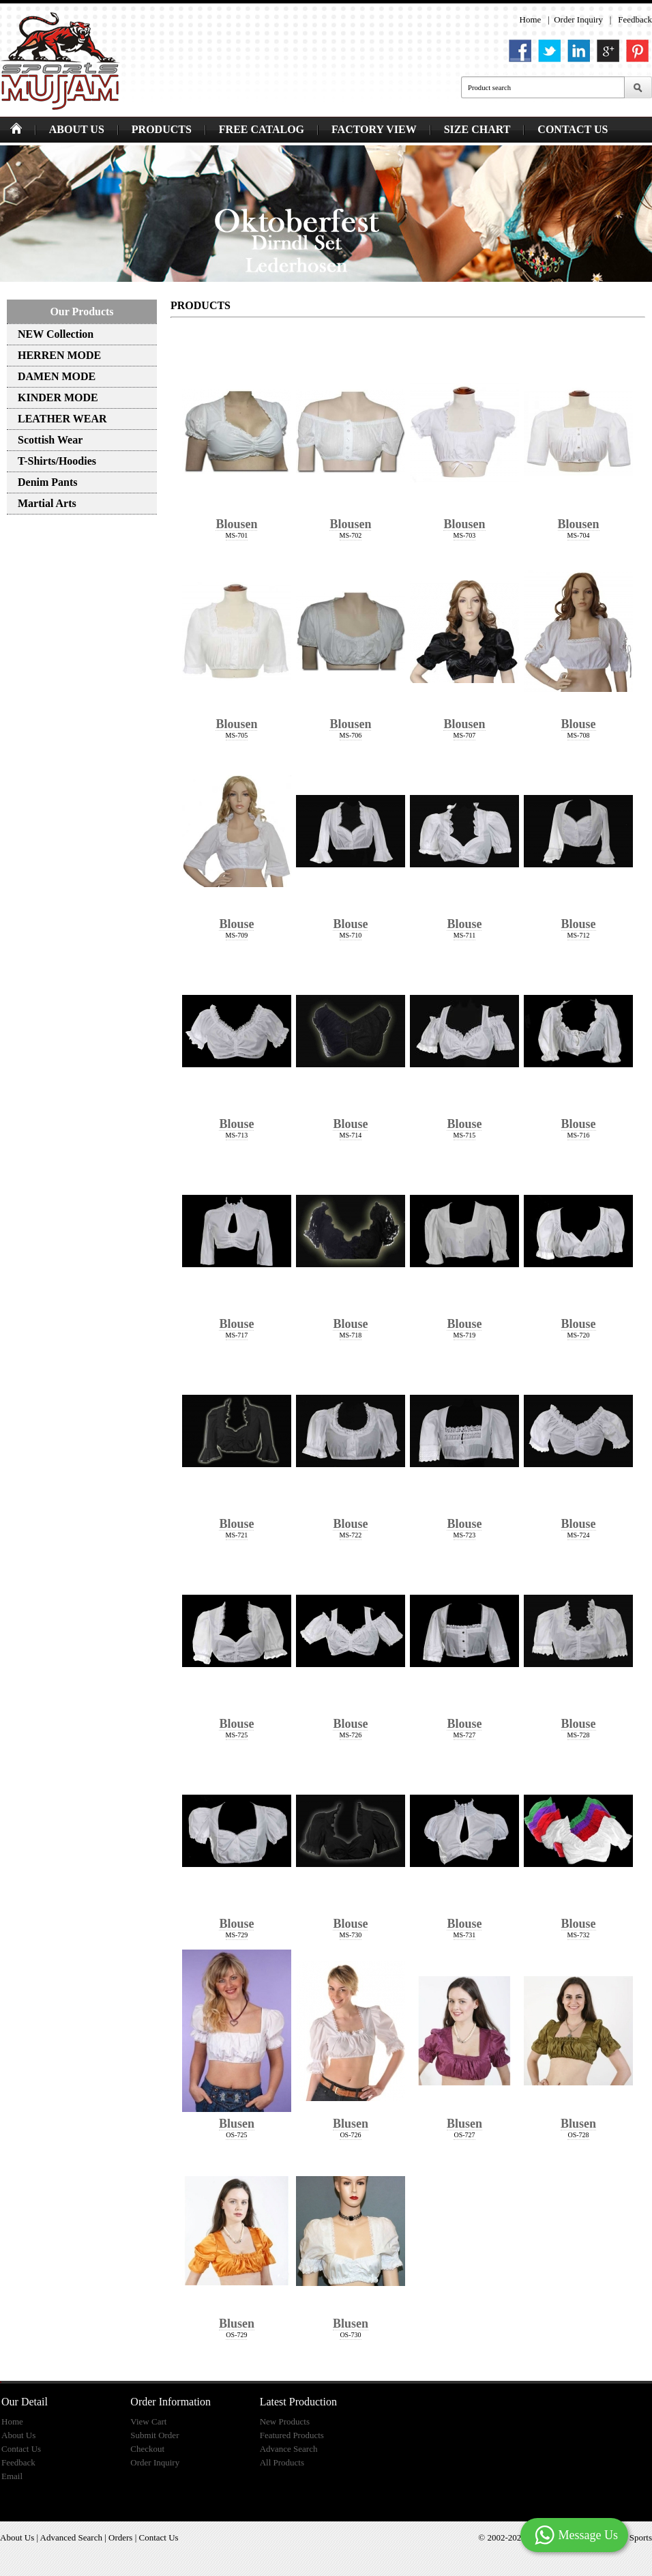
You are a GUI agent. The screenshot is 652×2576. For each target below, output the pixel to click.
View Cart (148, 2421)
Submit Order (154, 2435)
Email (12, 2476)
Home (531, 19)
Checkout (147, 2449)
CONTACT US (572, 129)
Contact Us (21, 2449)
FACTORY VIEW (374, 129)
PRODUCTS (162, 129)
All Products (282, 2462)
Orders (120, 2537)
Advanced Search (71, 2537)
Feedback (635, 19)
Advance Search (289, 2449)
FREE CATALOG (261, 129)
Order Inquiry (578, 19)
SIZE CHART (477, 129)
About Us (18, 2435)
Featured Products (292, 2435)
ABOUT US (76, 129)
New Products (285, 2421)
